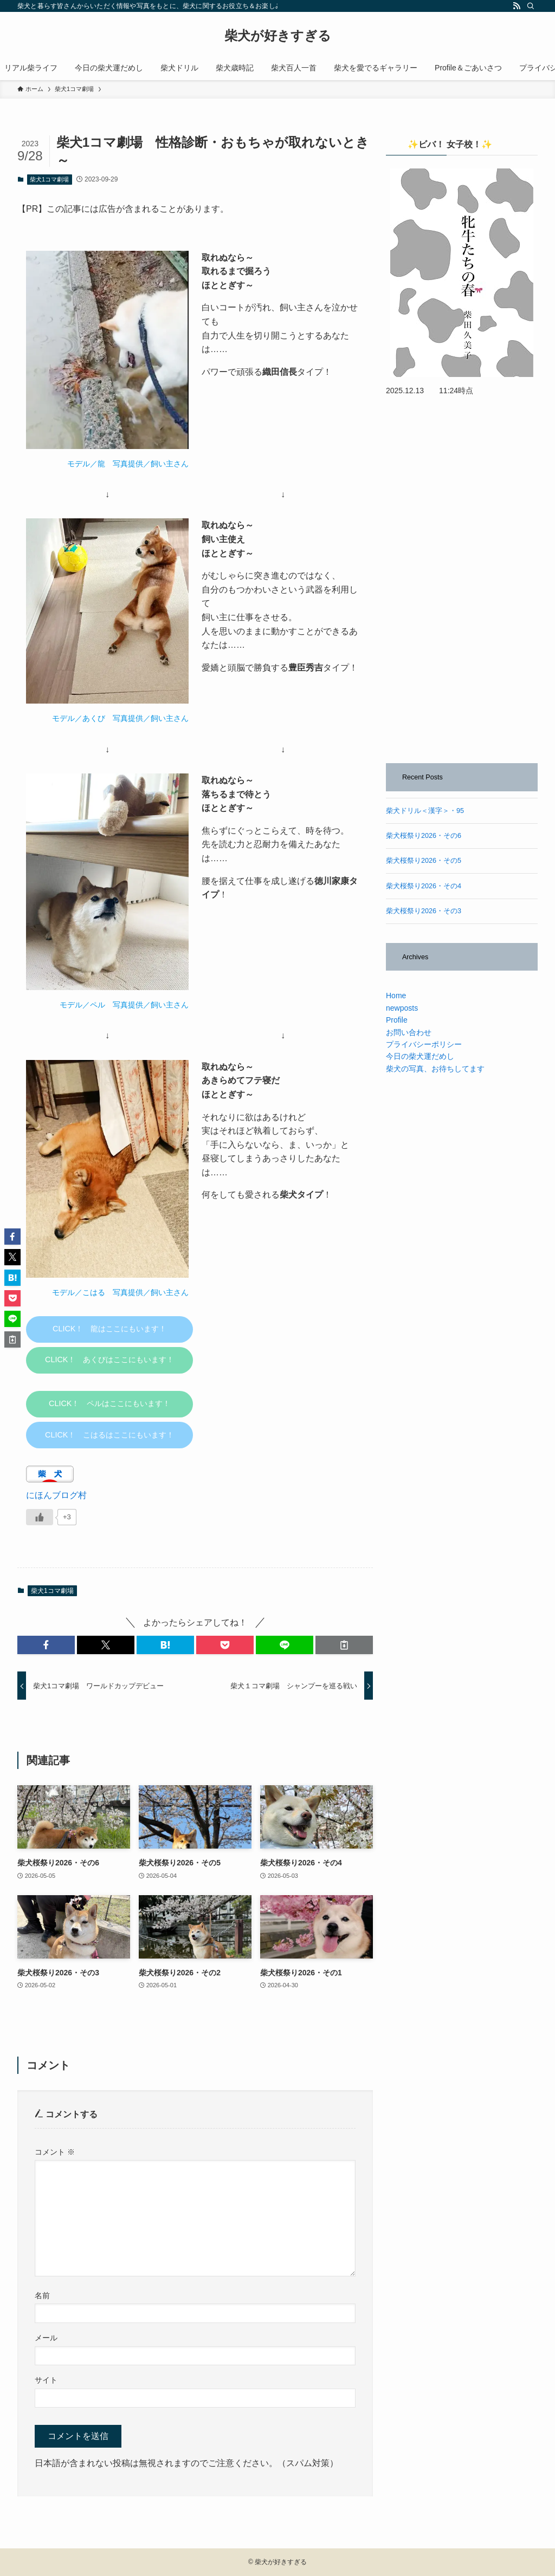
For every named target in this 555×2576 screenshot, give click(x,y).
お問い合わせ (408, 1032)
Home (396, 995)
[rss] (516, 6)
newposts (402, 1008)
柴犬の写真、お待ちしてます (435, 1068)
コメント (55, 2152)
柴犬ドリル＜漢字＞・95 (425, 811)
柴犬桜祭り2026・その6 (423, 836)
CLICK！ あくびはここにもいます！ (109, 1359)
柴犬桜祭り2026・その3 (423, 911)
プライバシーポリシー (424, 1044)
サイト (46, 2380)
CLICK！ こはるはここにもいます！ (109, 1434)
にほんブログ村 (56, 1495)
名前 (42, 2295)
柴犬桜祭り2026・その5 (423, 860)
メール (46, 2337)
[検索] (531, 6)
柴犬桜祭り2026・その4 (423, 886)
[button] (46, 1645)
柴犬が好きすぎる (277, 35)
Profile (397, 1020)
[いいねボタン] (39, 1517)
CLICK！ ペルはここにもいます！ (109, 1403)
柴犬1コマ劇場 (49, 179)
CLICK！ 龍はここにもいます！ (109, 1328)
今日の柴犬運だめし (420, 1056)
